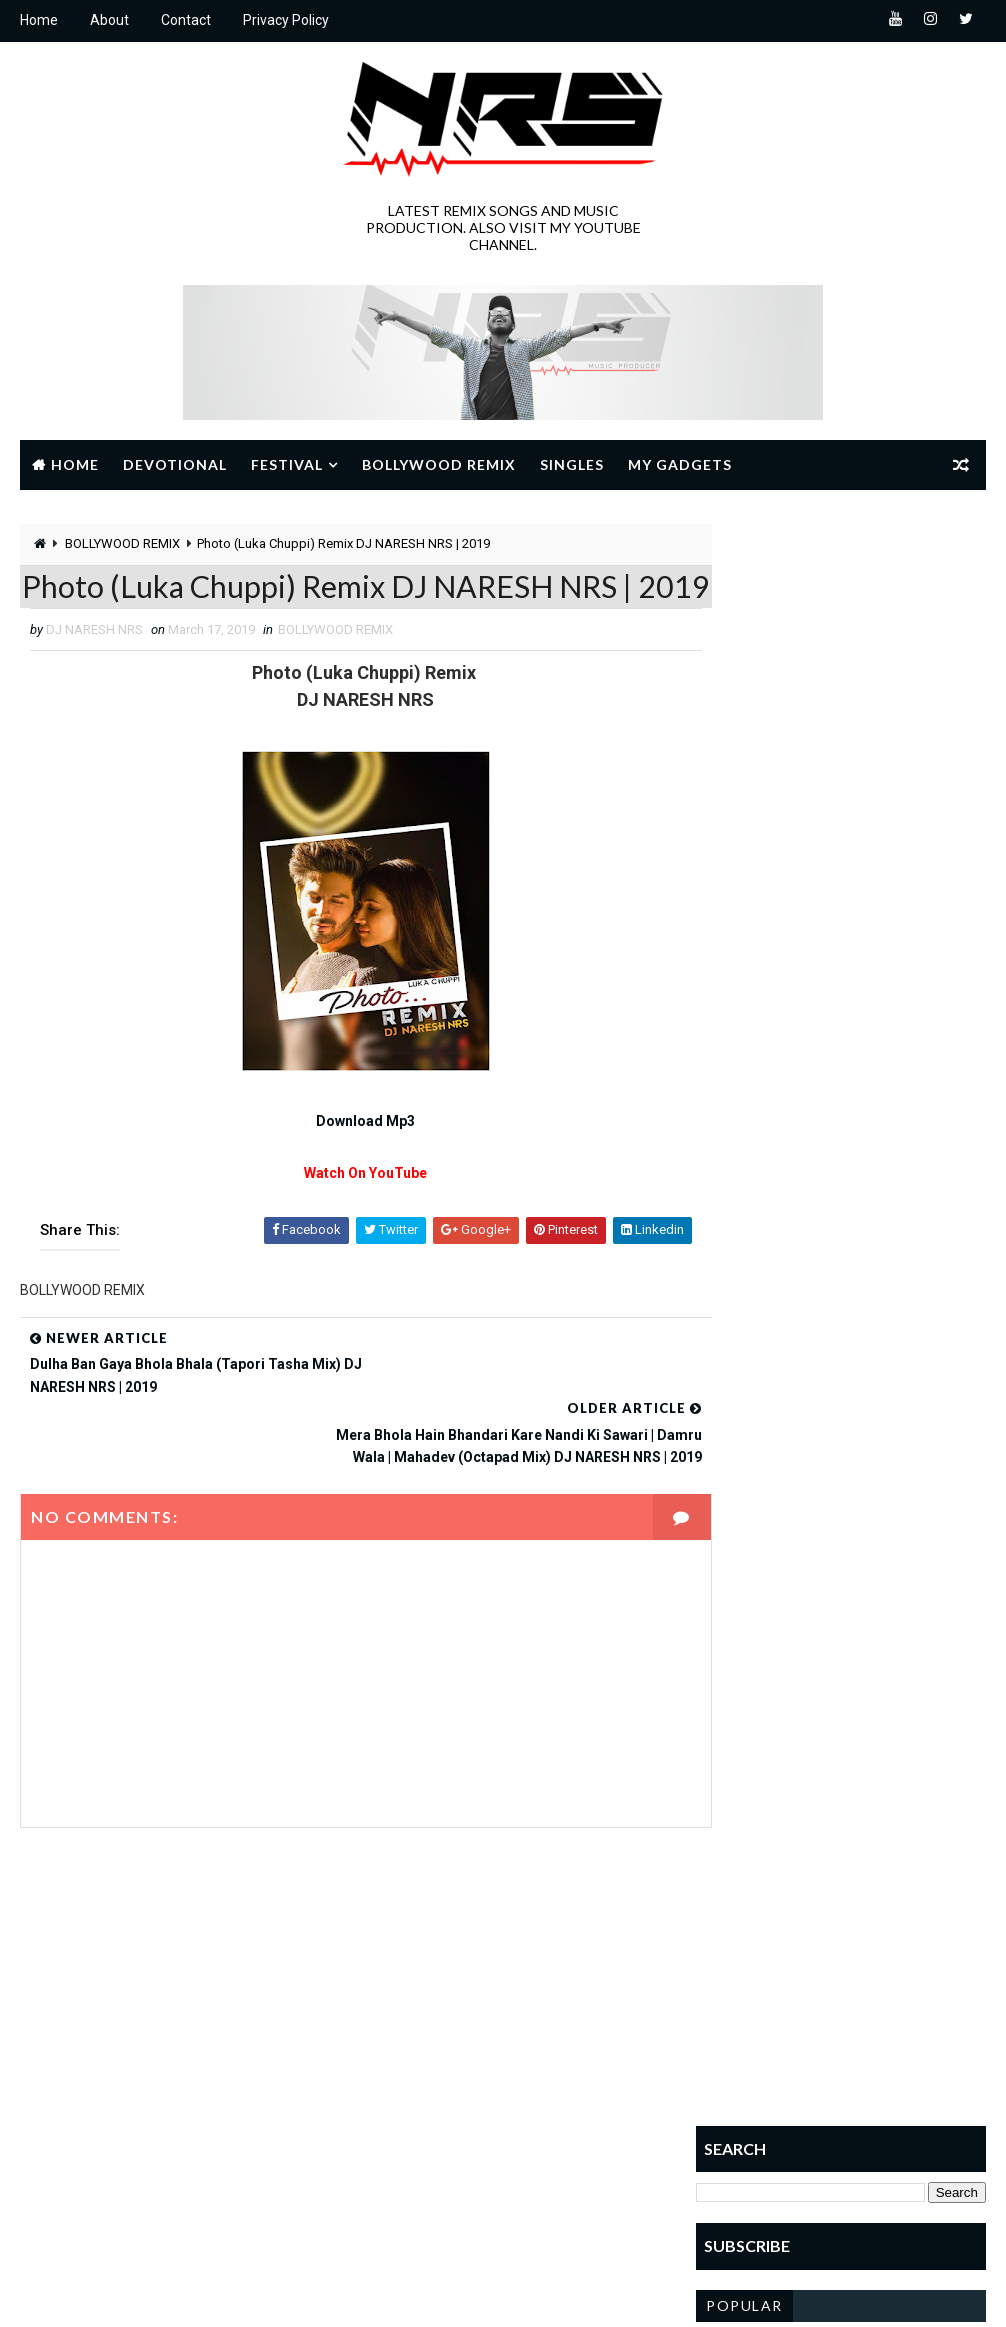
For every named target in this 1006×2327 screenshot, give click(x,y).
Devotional (175, 463)
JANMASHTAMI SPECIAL (438, 2112)
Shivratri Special (529, 2182)
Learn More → (89, 2157)
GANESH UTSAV (416, 2077)
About (109, 20)
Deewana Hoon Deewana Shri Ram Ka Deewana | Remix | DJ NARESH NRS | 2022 (883, 1194)
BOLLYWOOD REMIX (122, 543)
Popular (744, 973)
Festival (287, 463)
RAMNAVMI (516, 2147)
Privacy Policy (286, 20)
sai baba (398, 2182)
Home (39, 20)
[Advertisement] (841, 649)
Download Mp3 (348, 1168)
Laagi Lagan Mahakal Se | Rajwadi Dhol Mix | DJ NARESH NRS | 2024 (886, 1110)
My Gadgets (680, 463)
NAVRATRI (400, 2147)
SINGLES (397, 2217)
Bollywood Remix (439, 463)
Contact (186, 20)
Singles (572, 463)
